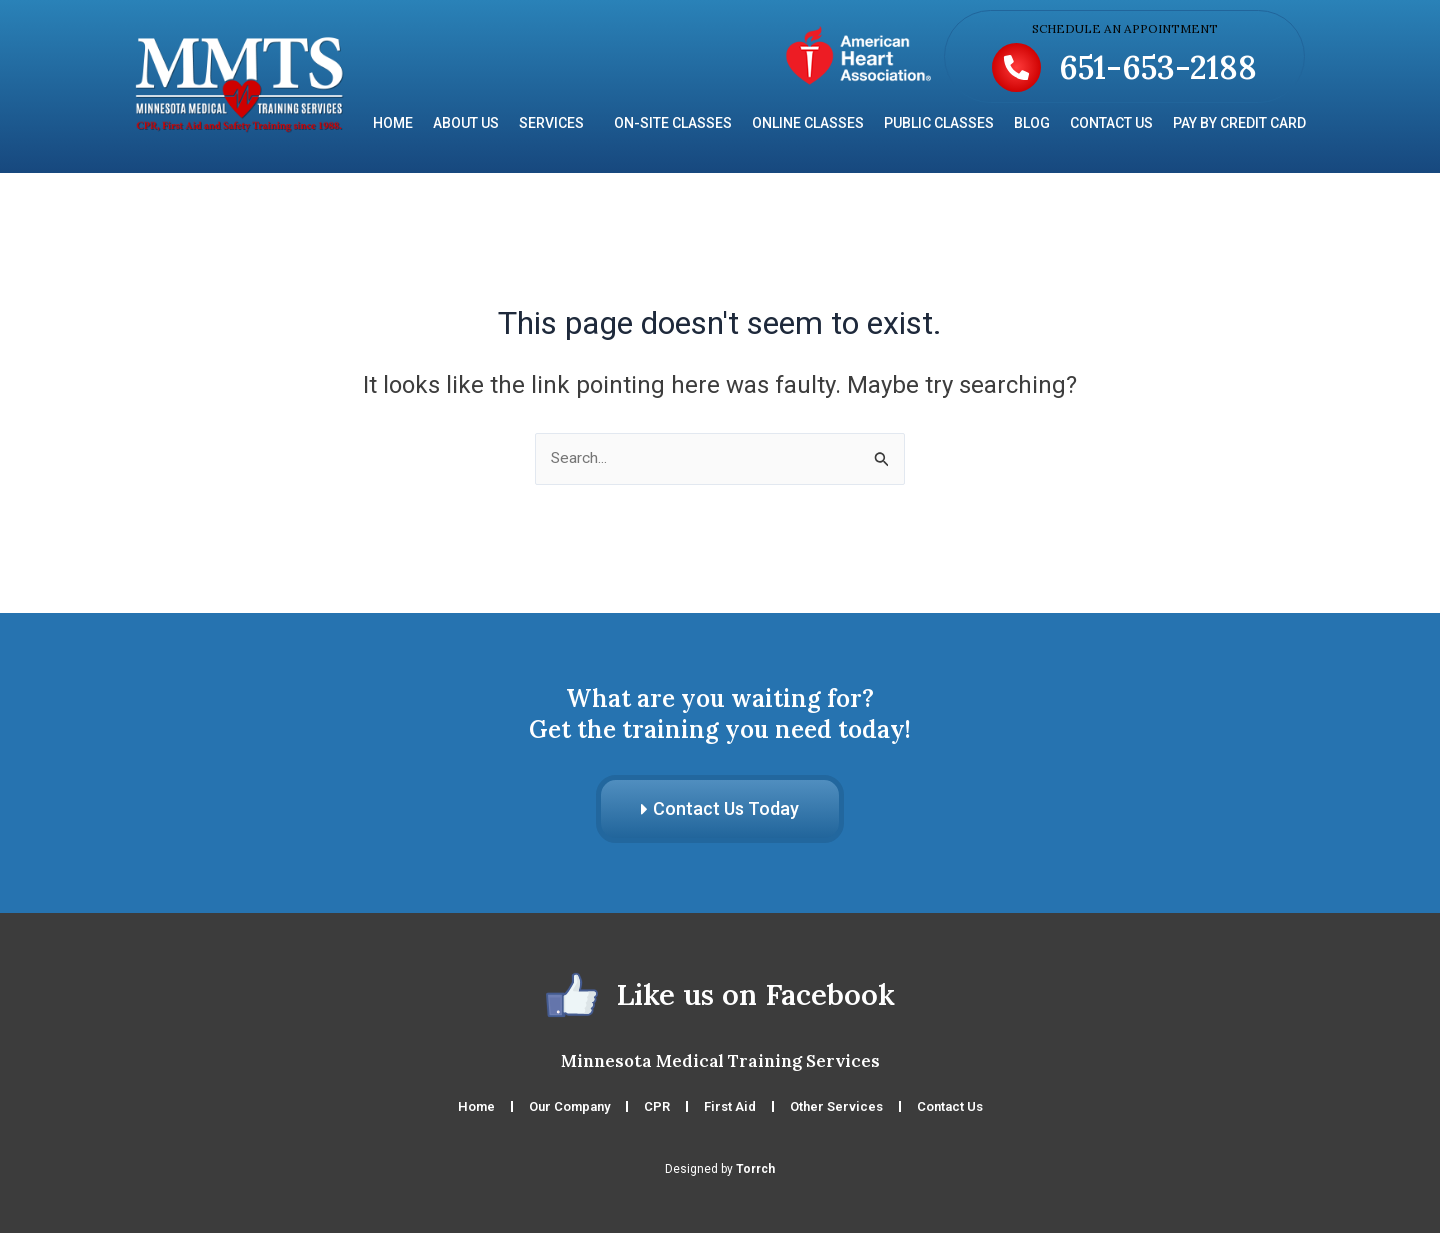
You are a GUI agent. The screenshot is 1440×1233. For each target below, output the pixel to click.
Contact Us (1111, 123)
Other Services (836, 1106)
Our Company (569, 1106)
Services (556, 123)
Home (393, 123)
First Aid (730, 1106)
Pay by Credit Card (1239, 123)
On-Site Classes (673, 123)
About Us (466, 123)
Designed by (720, 1169)
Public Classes (939, 123)
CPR (657, 1106)
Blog (1032, 123)
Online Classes (808, 123)
